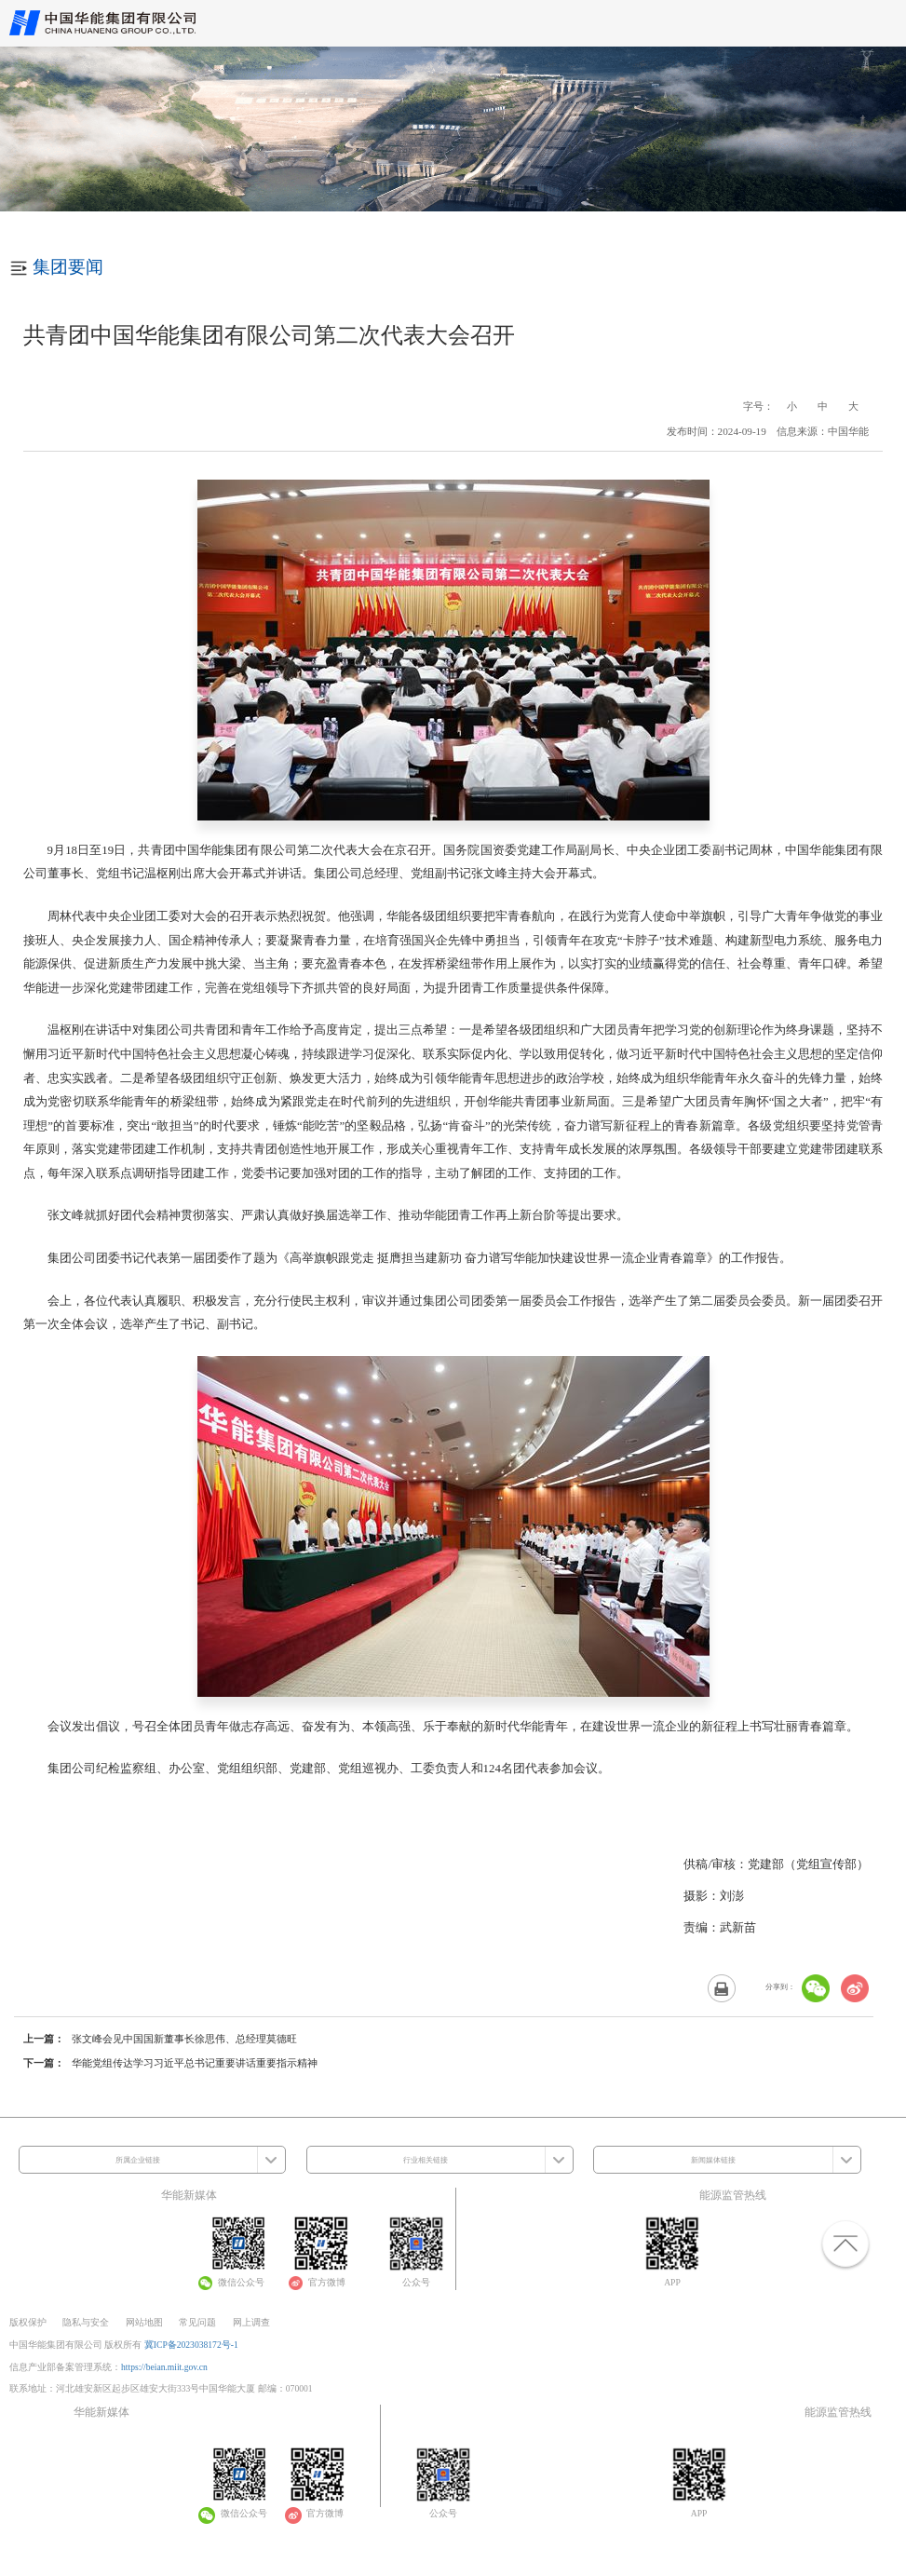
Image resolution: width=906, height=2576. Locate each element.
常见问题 (197, 2322)
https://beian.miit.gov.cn (164, 2367)
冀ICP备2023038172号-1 (191, 2344)
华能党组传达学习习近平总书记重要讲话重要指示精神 (195, 2062)
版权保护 (28, 2322)
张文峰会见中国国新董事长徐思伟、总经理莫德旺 (184, 2038)
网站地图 (144, 2322)
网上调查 (251, 2322)
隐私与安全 (85, 2322)
